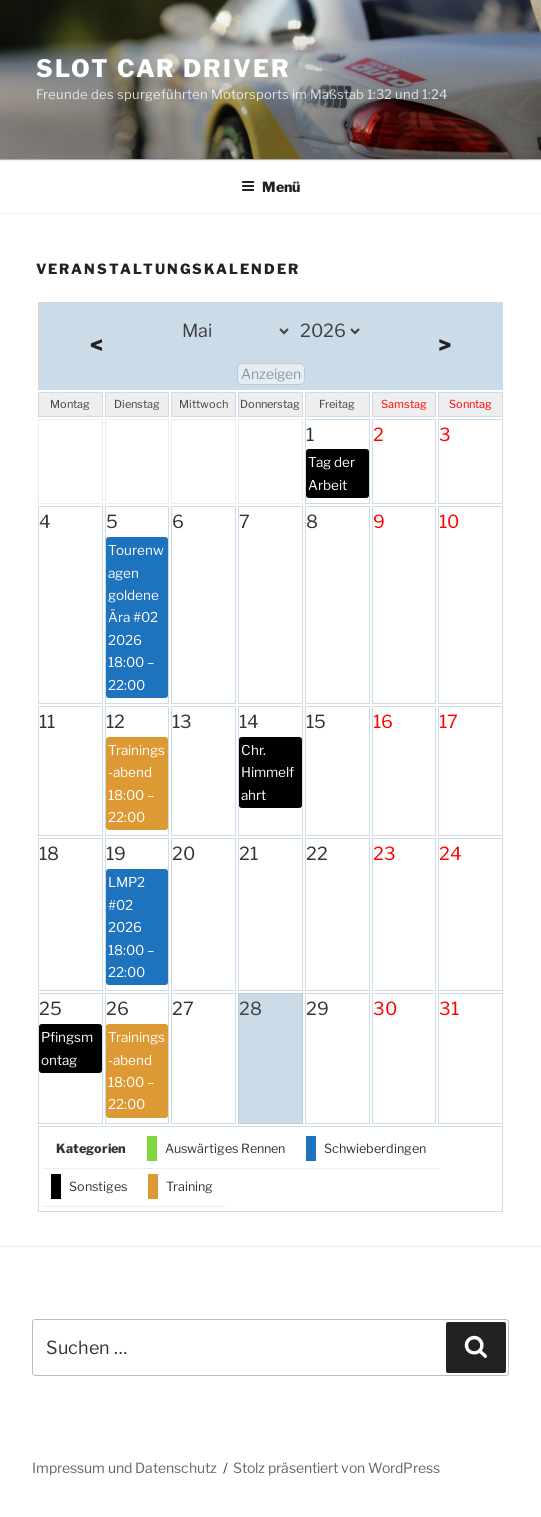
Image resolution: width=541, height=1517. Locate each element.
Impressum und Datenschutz (124, 1467)
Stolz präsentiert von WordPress (336, 1467)
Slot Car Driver (163, 68)
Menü (270, 186)
